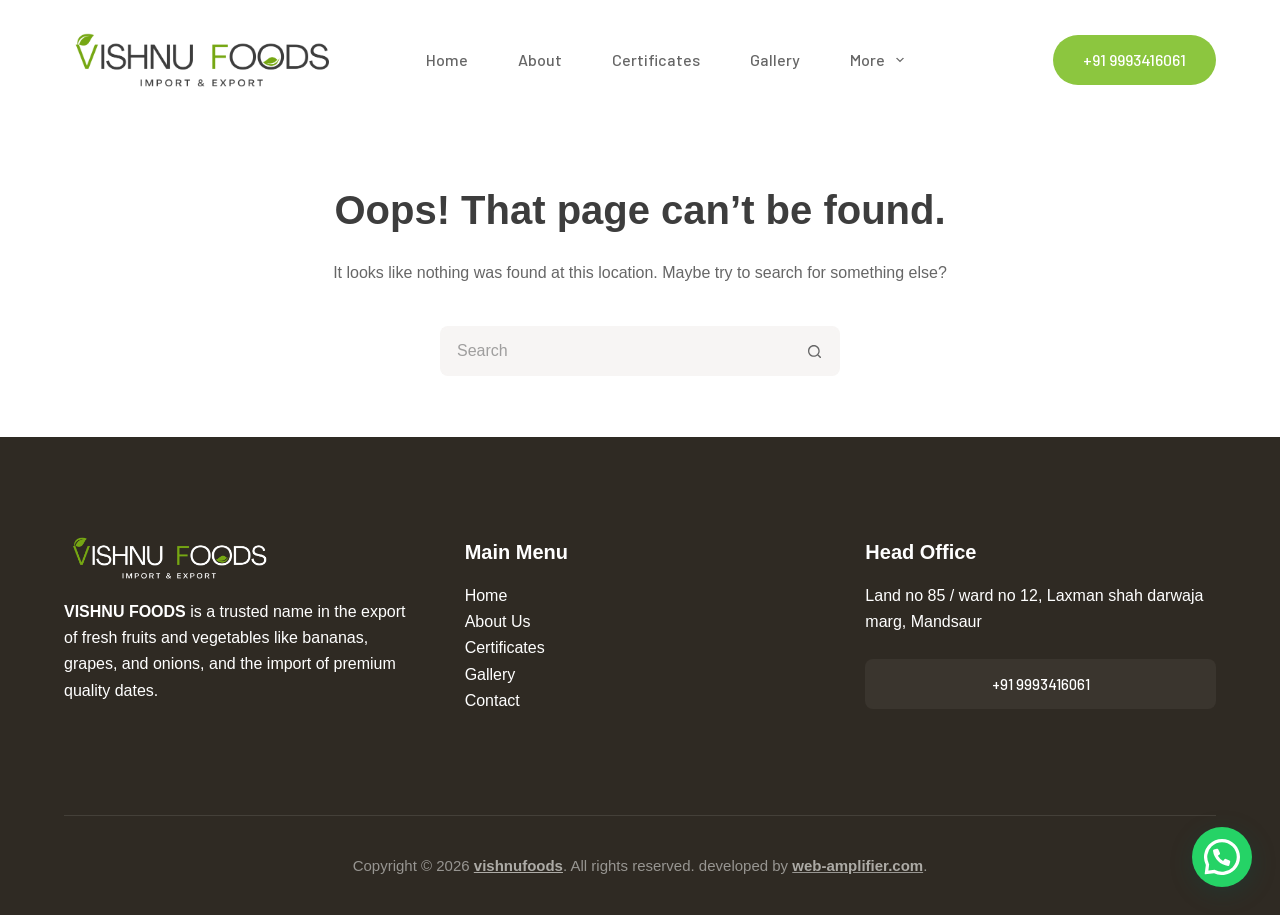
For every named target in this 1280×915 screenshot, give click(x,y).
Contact (492, 700)
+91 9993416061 (1134, 59)
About (540, 59)
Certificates (656, 59)
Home (447, 59)
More (881, 60)
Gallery (775, 59)
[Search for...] (615, 351)
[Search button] (815, 351)
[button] (1222, 857)
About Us (498, 621)
